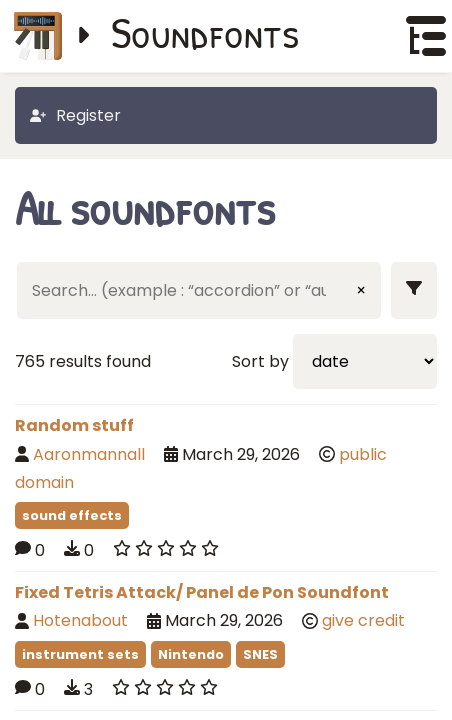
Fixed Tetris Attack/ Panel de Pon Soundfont (202, 592)
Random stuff (74, 425)
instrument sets (80, 654)
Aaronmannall (89, 454)
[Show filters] (414, 290)
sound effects (72, 515)
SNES (260, 654)
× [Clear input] (361, 290)
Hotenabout (80, 620)
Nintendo (191, 654)
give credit (363, 620)
